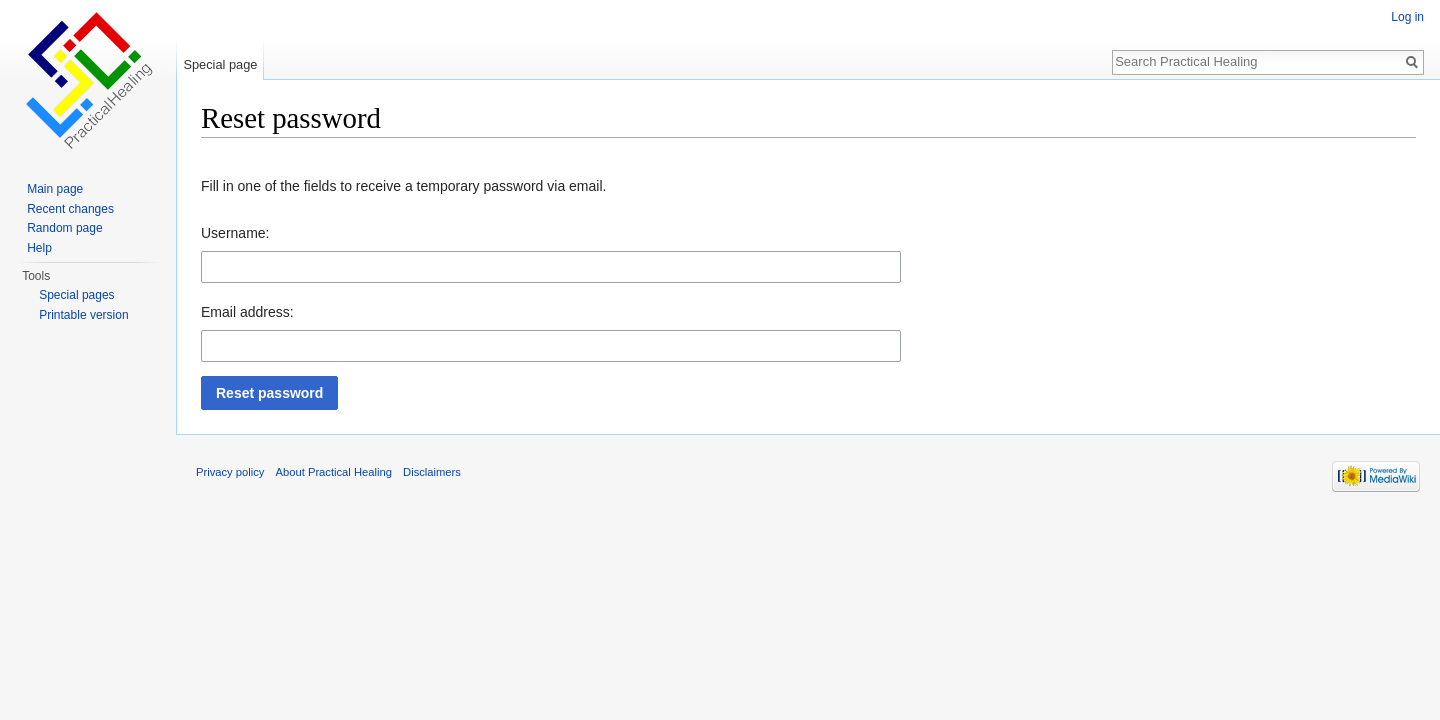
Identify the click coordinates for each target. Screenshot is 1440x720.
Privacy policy (230, 472)
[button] (269, 393)
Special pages (76, 295)
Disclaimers (432, 472)
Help (39, 248)
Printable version (83, 315)
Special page (220, 64)
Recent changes (70, 209)
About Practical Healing (334, 472)
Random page (64, 228)
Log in (1407, 17)
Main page (55, 189)
